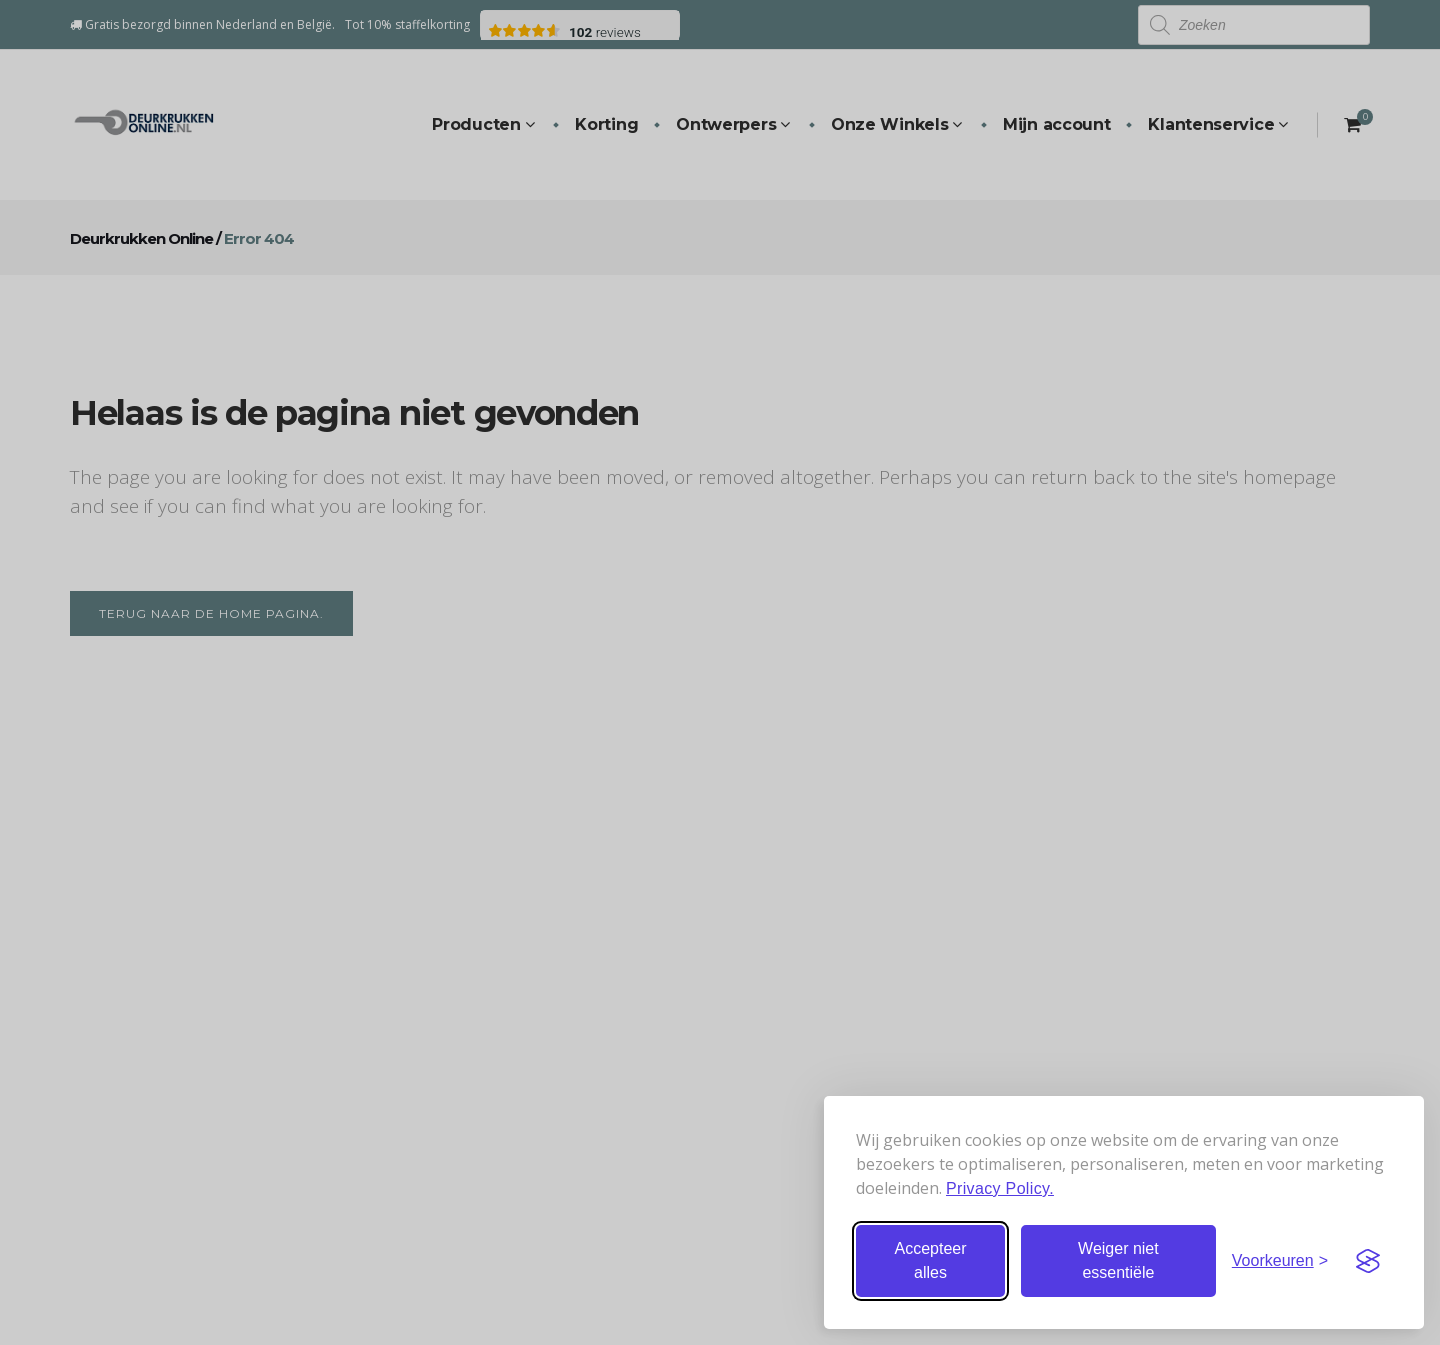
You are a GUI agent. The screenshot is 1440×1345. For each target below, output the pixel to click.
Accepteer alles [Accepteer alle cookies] (930, 1260)
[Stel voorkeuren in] (1280, 1261)
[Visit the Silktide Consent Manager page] (1368, 1261)
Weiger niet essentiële (1118, 1260)
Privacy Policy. (1000, 1188)
